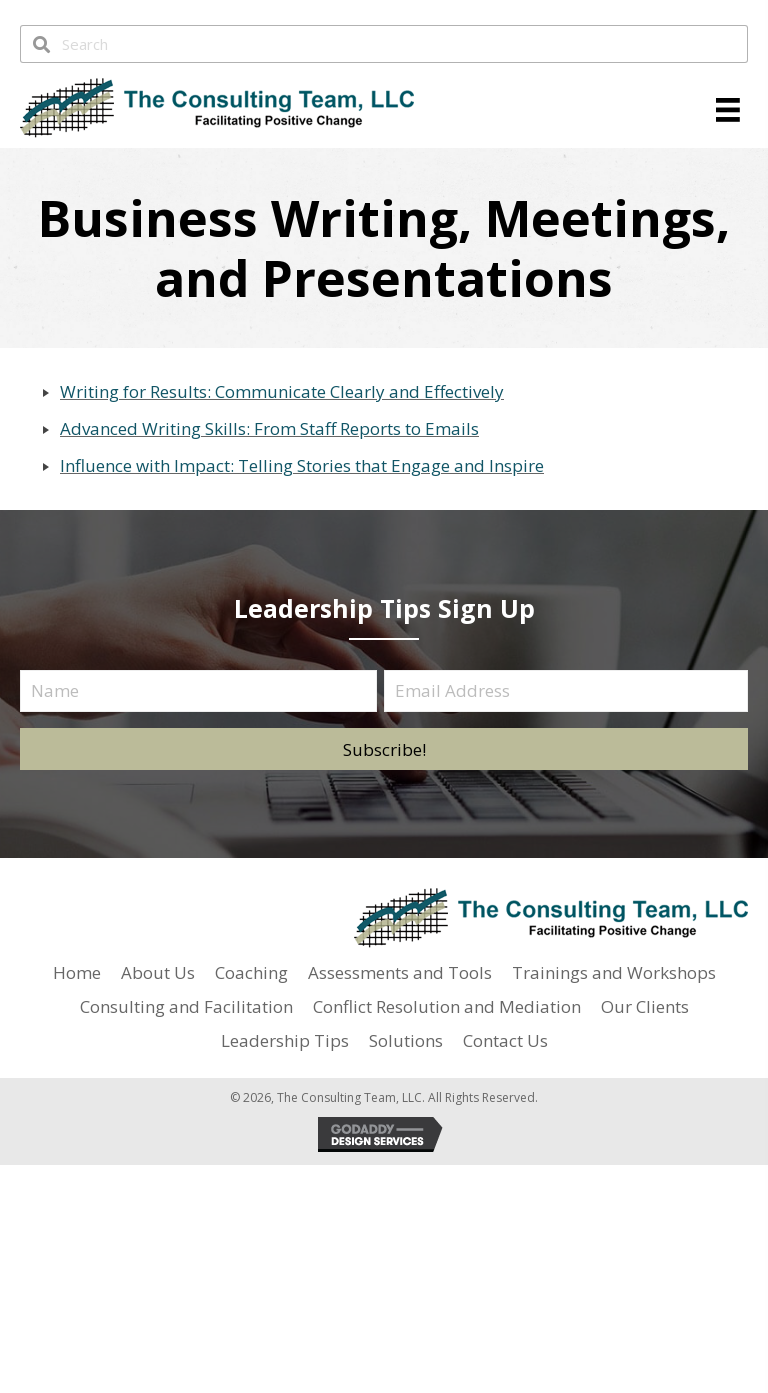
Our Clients (645, 1006)
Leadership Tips (285, 1040)
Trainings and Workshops (614, 972)
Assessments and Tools (400, 972)
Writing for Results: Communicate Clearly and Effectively (282, 391)
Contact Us (505, 1040)
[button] (384, 749)
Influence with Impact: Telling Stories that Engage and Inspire (302, 465)
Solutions (406, 1040)
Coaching (251, 972)
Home (77, 972)
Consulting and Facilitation (186, 1006)
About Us (158, 972)
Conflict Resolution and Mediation (447, 1006)
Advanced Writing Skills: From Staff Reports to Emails (269, 428)
